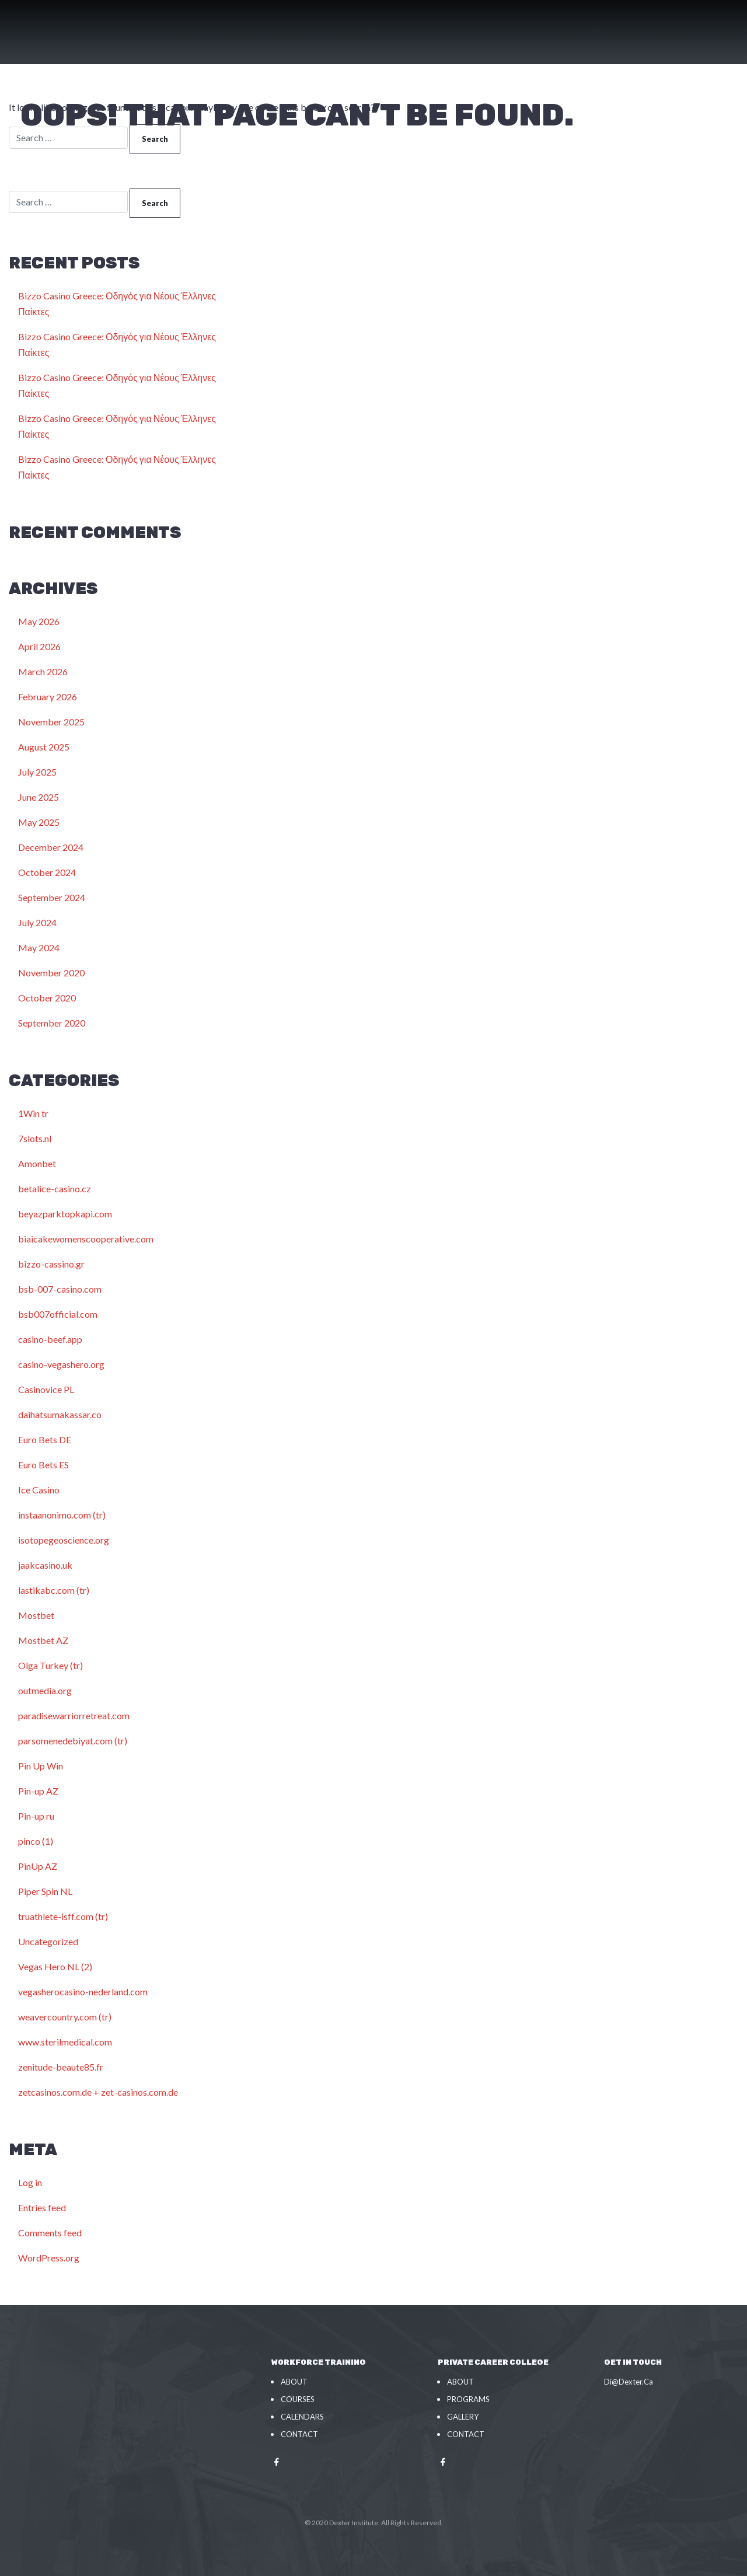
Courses (298, 2399)
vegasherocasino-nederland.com (83, 1991)
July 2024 (37, 922)
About (294, 2381)
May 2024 (39, 947)
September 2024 (51, 897)
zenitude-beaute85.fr (60, 2066)
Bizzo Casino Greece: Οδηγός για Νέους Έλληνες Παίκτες (117, 303)
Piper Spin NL (45, 1891)
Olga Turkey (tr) (50, 1665)
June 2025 (38, 796)
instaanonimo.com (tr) (62, 1514)
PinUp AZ (37, 1866)
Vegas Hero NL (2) (55, 1966)
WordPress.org (48, 2257)
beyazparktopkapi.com (65, 1213)
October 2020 (47, 997)
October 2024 (47, 872)
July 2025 (37, 771)
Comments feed (50, 2232)
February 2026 (47, 696)
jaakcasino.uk (45, 1564)
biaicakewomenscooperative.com (85, 1238)
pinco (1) (35, 1841)
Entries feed (42, 2207)
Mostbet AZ (43, 1640)
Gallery (463, 2416)
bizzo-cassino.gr (51, 1263)
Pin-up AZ (38, 1790)
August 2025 (43, 746)
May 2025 (39, 822)
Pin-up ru (36, 1815)
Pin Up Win (40, 1765)
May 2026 (39, 621)
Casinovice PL (46, 1389)
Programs (468, 2399)
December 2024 (50, 847)
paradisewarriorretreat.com (74, 1715)
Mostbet (36, 1615)
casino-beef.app (50, 1339)
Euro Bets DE (44, 1439)
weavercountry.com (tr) (64, 2016)
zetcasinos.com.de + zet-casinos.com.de (98, 2091)
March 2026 (43, 671)
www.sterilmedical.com (65, 2041)
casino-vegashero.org (61, 1364)
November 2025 (51, 721)
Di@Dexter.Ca (628, 2381)
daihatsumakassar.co (60, 1414)
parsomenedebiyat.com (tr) (72, 1740)
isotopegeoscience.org (63, 1539)
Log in (30, 2182)
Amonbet (37, 1163)
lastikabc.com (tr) (53, 1590)
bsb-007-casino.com (60, 1288)
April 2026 (39, 646)
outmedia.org (45, 1690)
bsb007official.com (57, 1314)
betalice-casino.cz (54, 1188)
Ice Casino (39, 1489)
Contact (299, 2434)
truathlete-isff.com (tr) (63, 1916)
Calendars (302, 2416)
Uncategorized (48, 1941)
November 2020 (51, 972)
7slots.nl (34, 1138)
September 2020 (51, 1022)
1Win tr (33, 1113)
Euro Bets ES (43, 1464)
